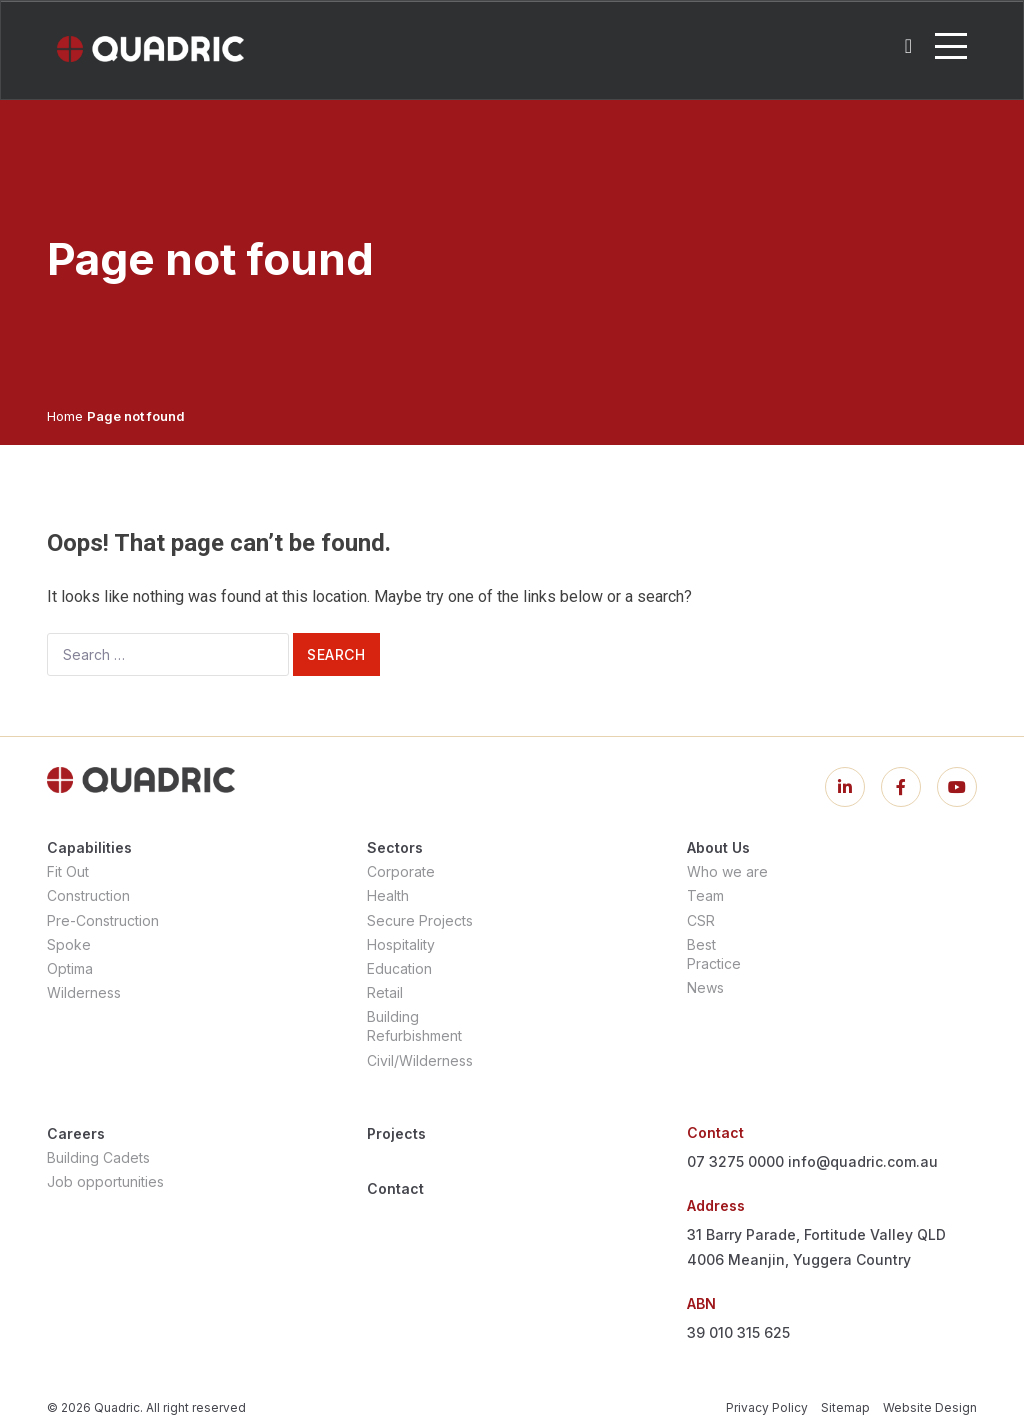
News (705, 987)
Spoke (69, 944)
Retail (385, 992)
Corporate (401, 871)
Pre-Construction (103, 920)
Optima (70, 968)
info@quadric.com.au (863, 1161)
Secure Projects (420, 920)
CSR (701, 920)
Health (388, 895)
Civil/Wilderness (420, 1060)
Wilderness (84, 992)
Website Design (930, 1407)
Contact (395, 1188)
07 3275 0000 (735, 1161)
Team (705, 895)
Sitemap (845, 1407)
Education (399, 968)
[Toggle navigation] (951, 46)
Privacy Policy (767, 1407)
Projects (396, 1133)
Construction (88, 895)
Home (65, 416)
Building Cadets (98, 1157)
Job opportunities (105, 1181)
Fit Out (68, 871)
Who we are (727, 871)
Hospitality (401, 944)
